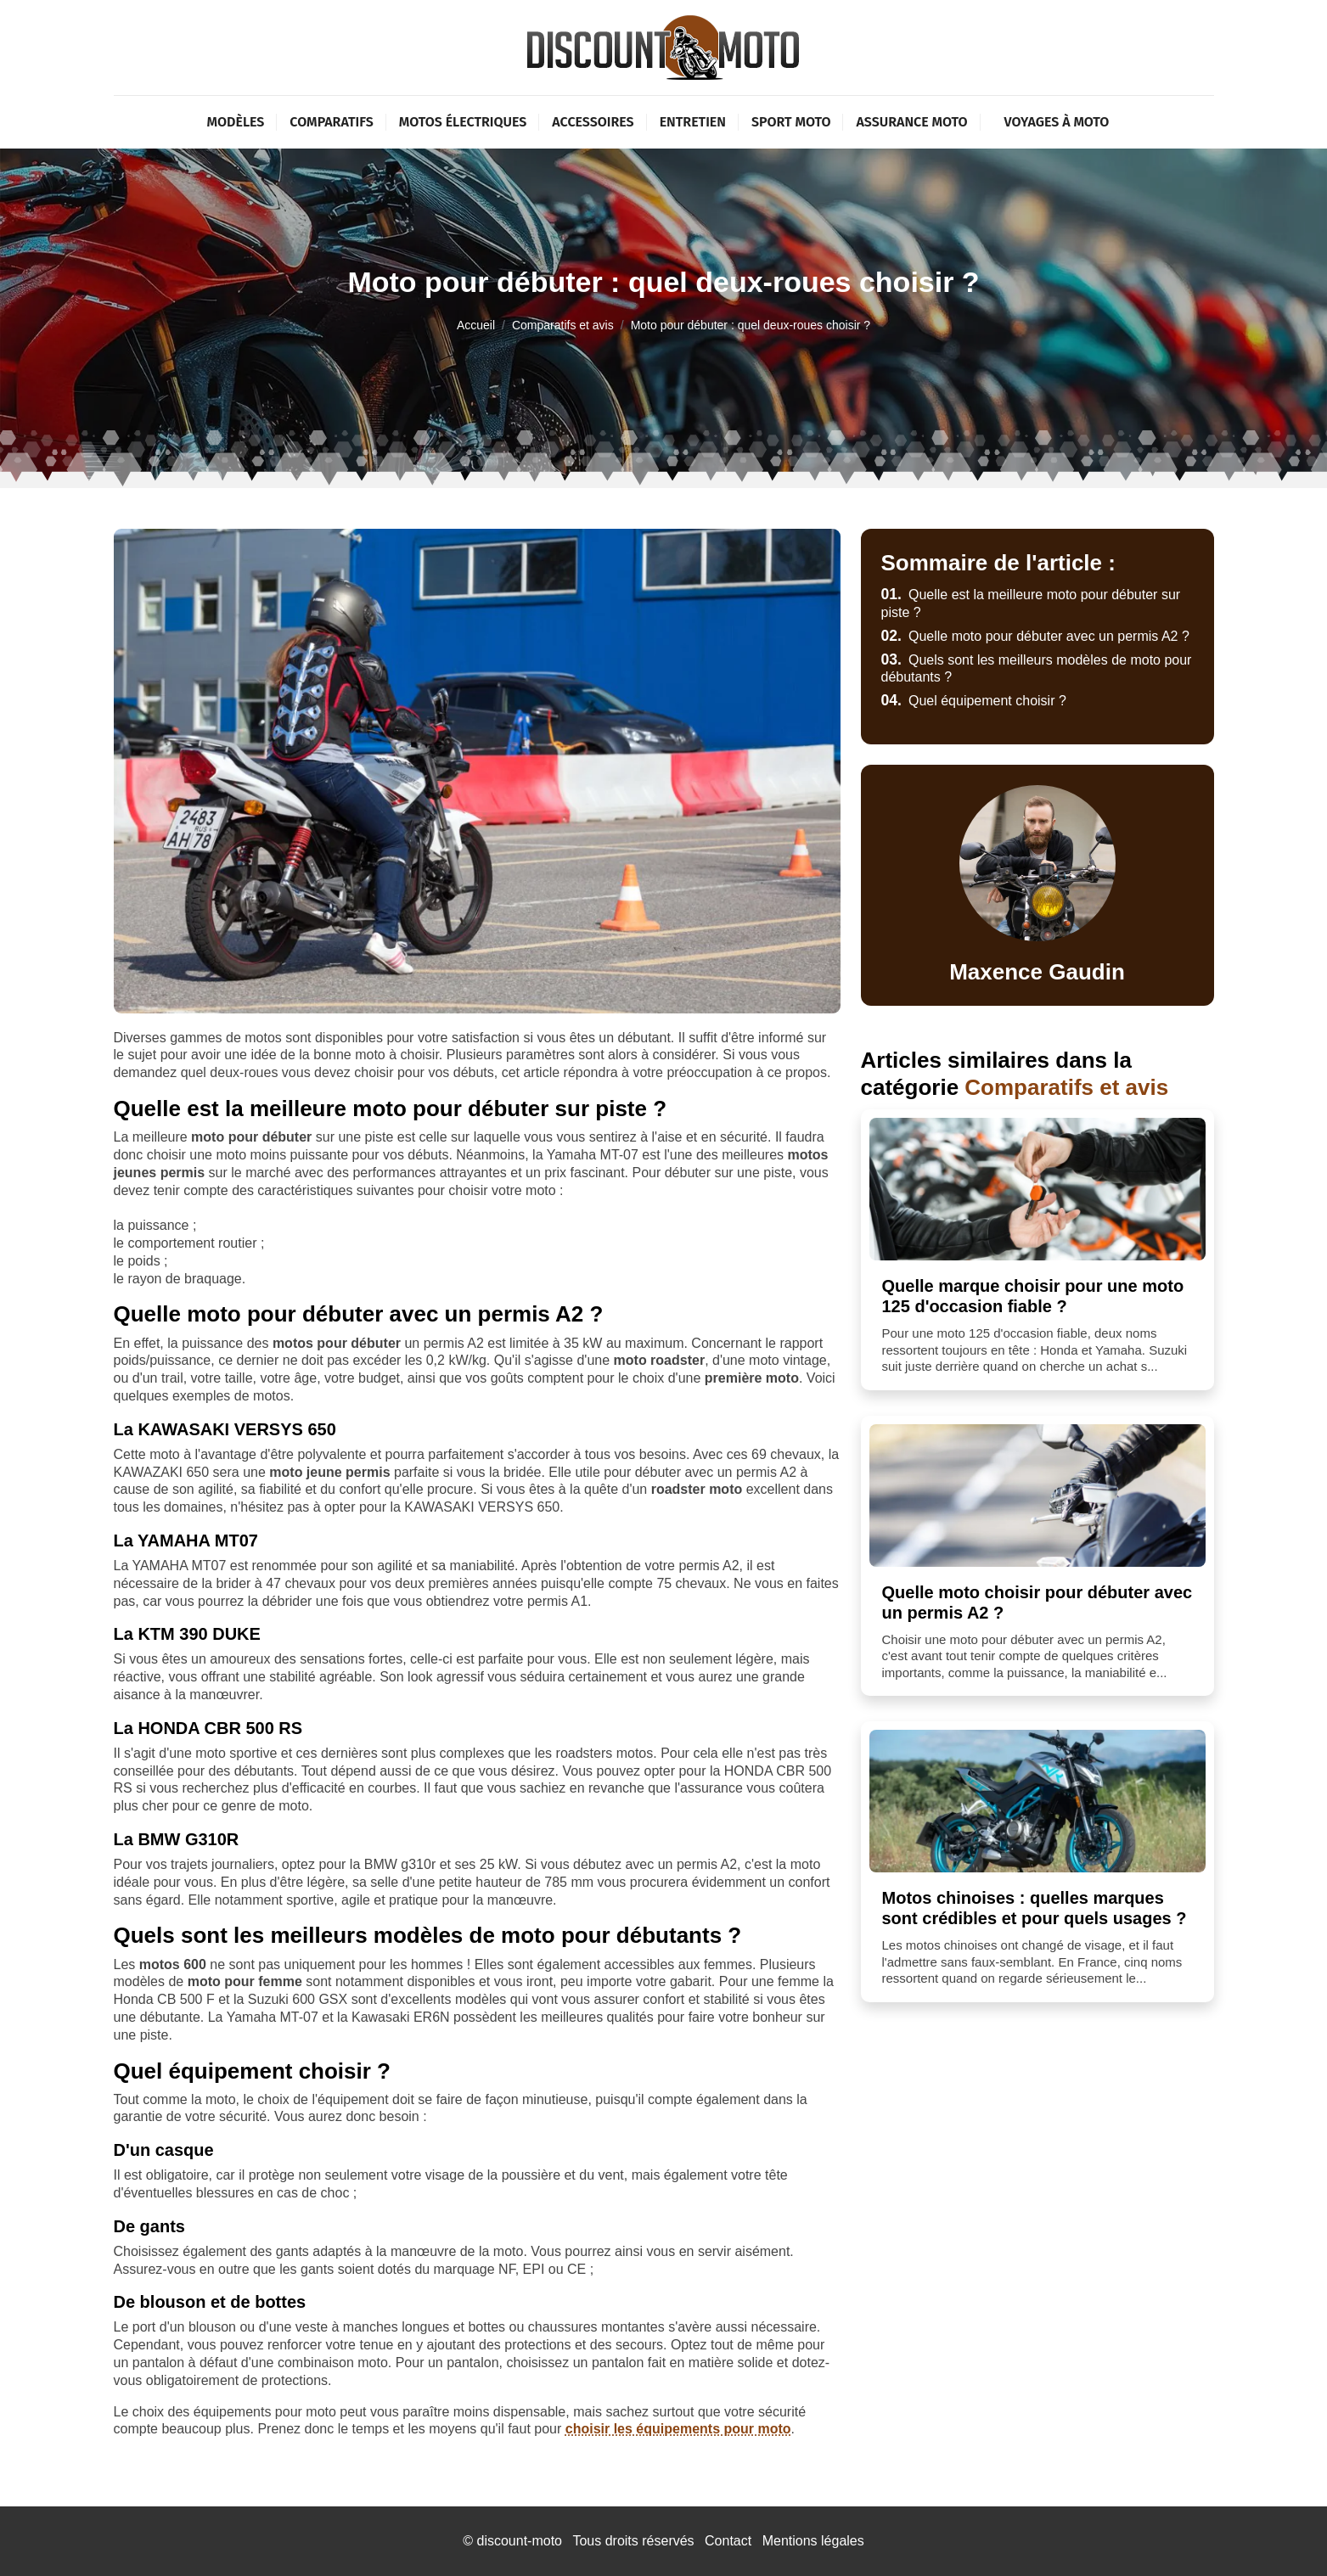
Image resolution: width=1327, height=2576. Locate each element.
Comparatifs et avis (563, 325)
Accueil (476, 325)
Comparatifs (331, 122)
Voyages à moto (1057, 122)
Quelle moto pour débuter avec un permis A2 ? (1035, 636)
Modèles (236, 122)
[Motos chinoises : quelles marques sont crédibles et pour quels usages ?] (1037, 1801)
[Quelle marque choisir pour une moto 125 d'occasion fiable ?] (1037, 1189)
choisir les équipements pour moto (678, 2429)
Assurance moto (911, 122)
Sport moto (791, 122)
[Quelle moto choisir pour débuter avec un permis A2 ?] (1037, 1495)
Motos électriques (463, 122)
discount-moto (519, 2541)
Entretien (693, 122)
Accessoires (592, 122)
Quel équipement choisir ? (973, 700)
